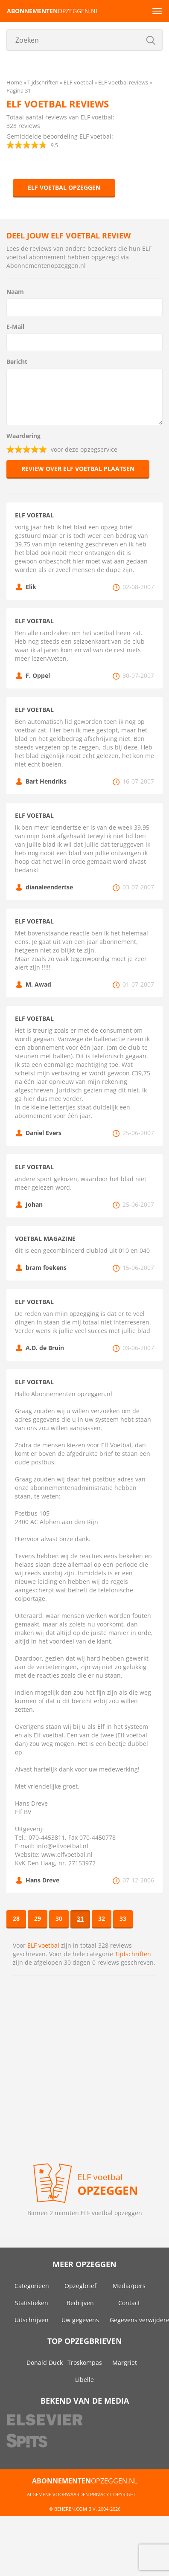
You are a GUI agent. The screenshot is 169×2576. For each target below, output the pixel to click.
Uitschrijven (32, 2320)
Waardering (23, 436)
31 (80, 1918)
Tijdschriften (133, 1954)
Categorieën (32, 2286)
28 (16, 1918)
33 (122, 1918)
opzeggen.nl (53, 11)
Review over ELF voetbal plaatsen (77, 469)
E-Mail (15, 326)
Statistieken (31, 2303)
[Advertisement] (80, 2064)
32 (101, 1918)
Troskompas (84, 2362)
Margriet (124, 2362)
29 (37, 1918)
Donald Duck (44, 2362)
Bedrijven (80, 2303)
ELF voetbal (43, 1945)
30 (58, 1918)
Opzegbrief (80, 2286)
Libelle (84, 2380)
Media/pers (129, 2286)
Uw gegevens (80, 2320)
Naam (15, 292)
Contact (129, 2303)
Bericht (16, 361)
